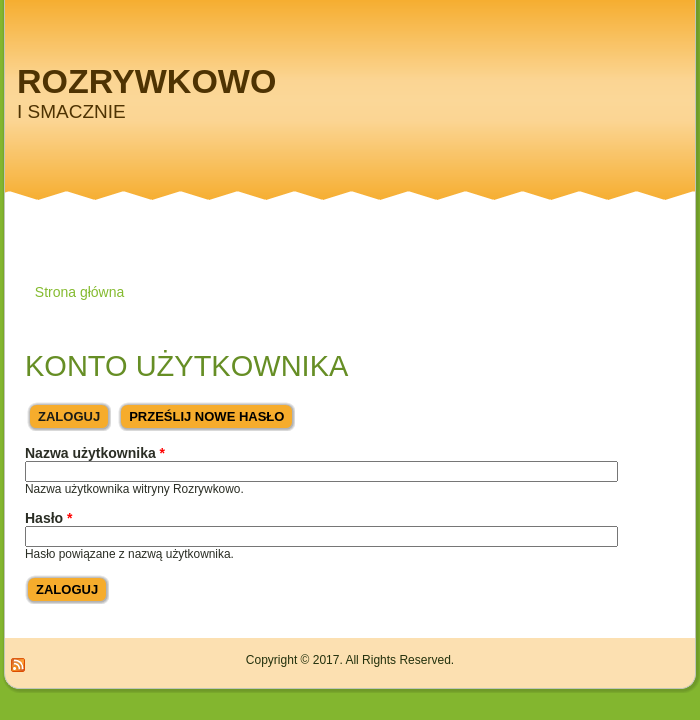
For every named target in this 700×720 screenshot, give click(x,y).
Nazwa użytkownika (95, 453)
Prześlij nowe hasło (206, 416)
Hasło (48, 518)
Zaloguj (74, 413)
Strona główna (80, 292)
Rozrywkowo (146, 81)
